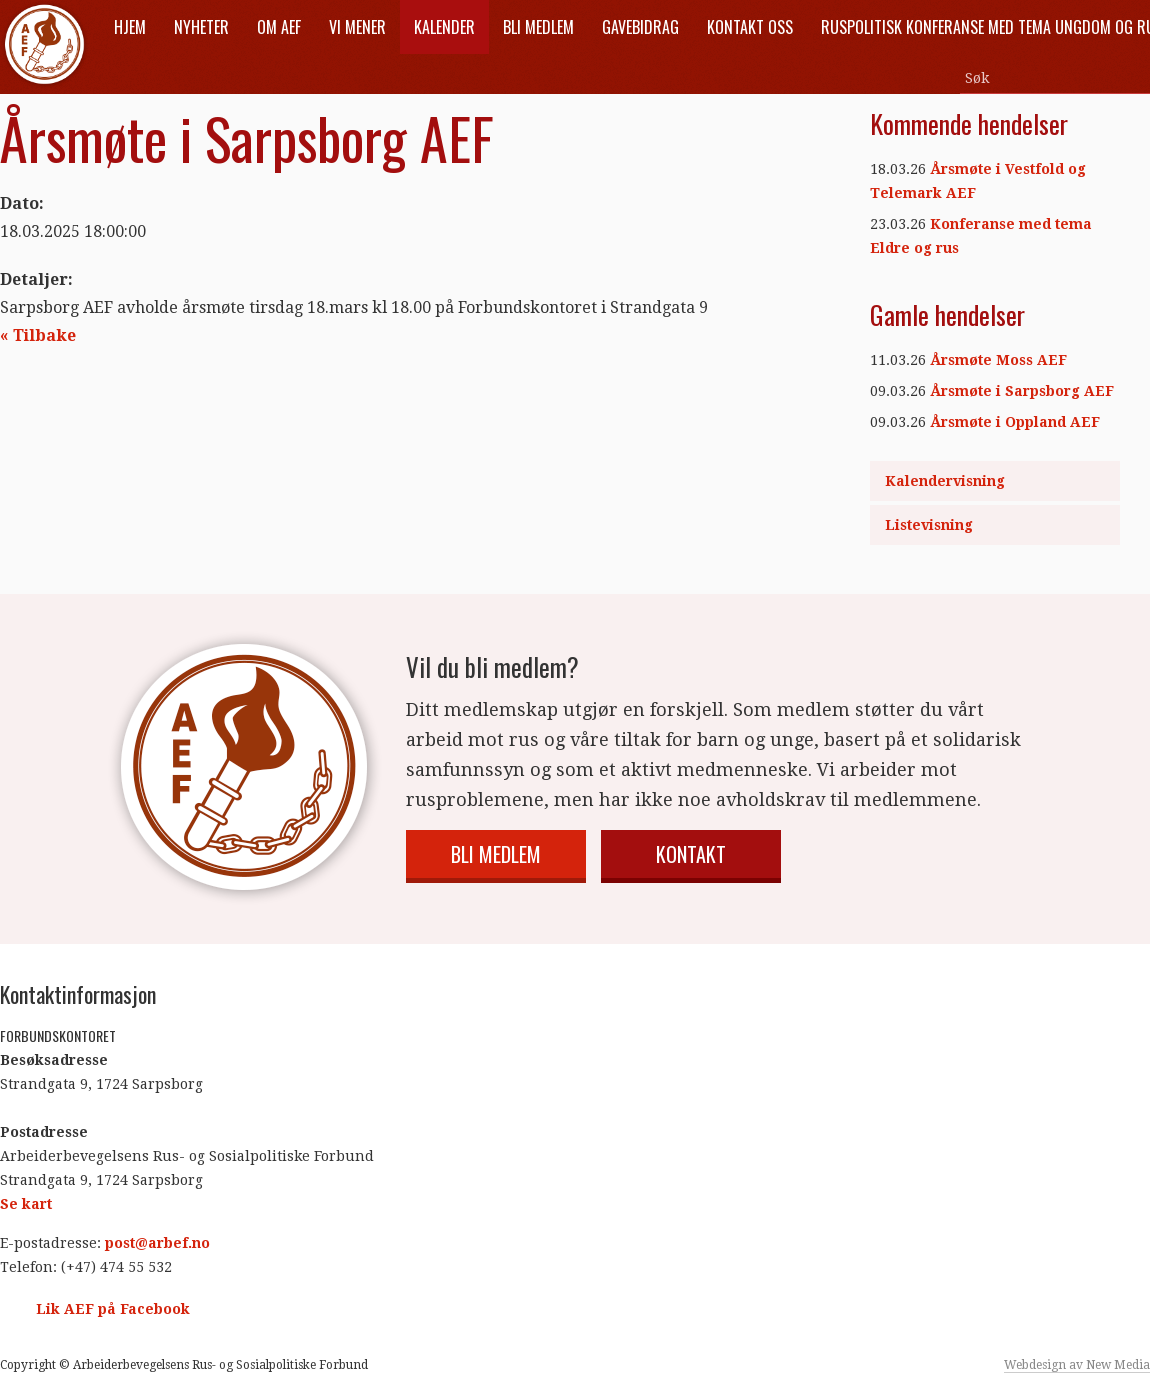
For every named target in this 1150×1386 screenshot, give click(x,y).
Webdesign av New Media (1077, 1365)
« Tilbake (38, 335)
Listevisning (929, 525)
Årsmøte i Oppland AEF (1015, 422)
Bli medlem (496, 854)
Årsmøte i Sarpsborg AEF (1022, 391)
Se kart (26, 1204)
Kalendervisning (945, 481)
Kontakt (691, 854)
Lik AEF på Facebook (113, 1309)
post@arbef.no (157, 1243)
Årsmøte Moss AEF (998, 360)
